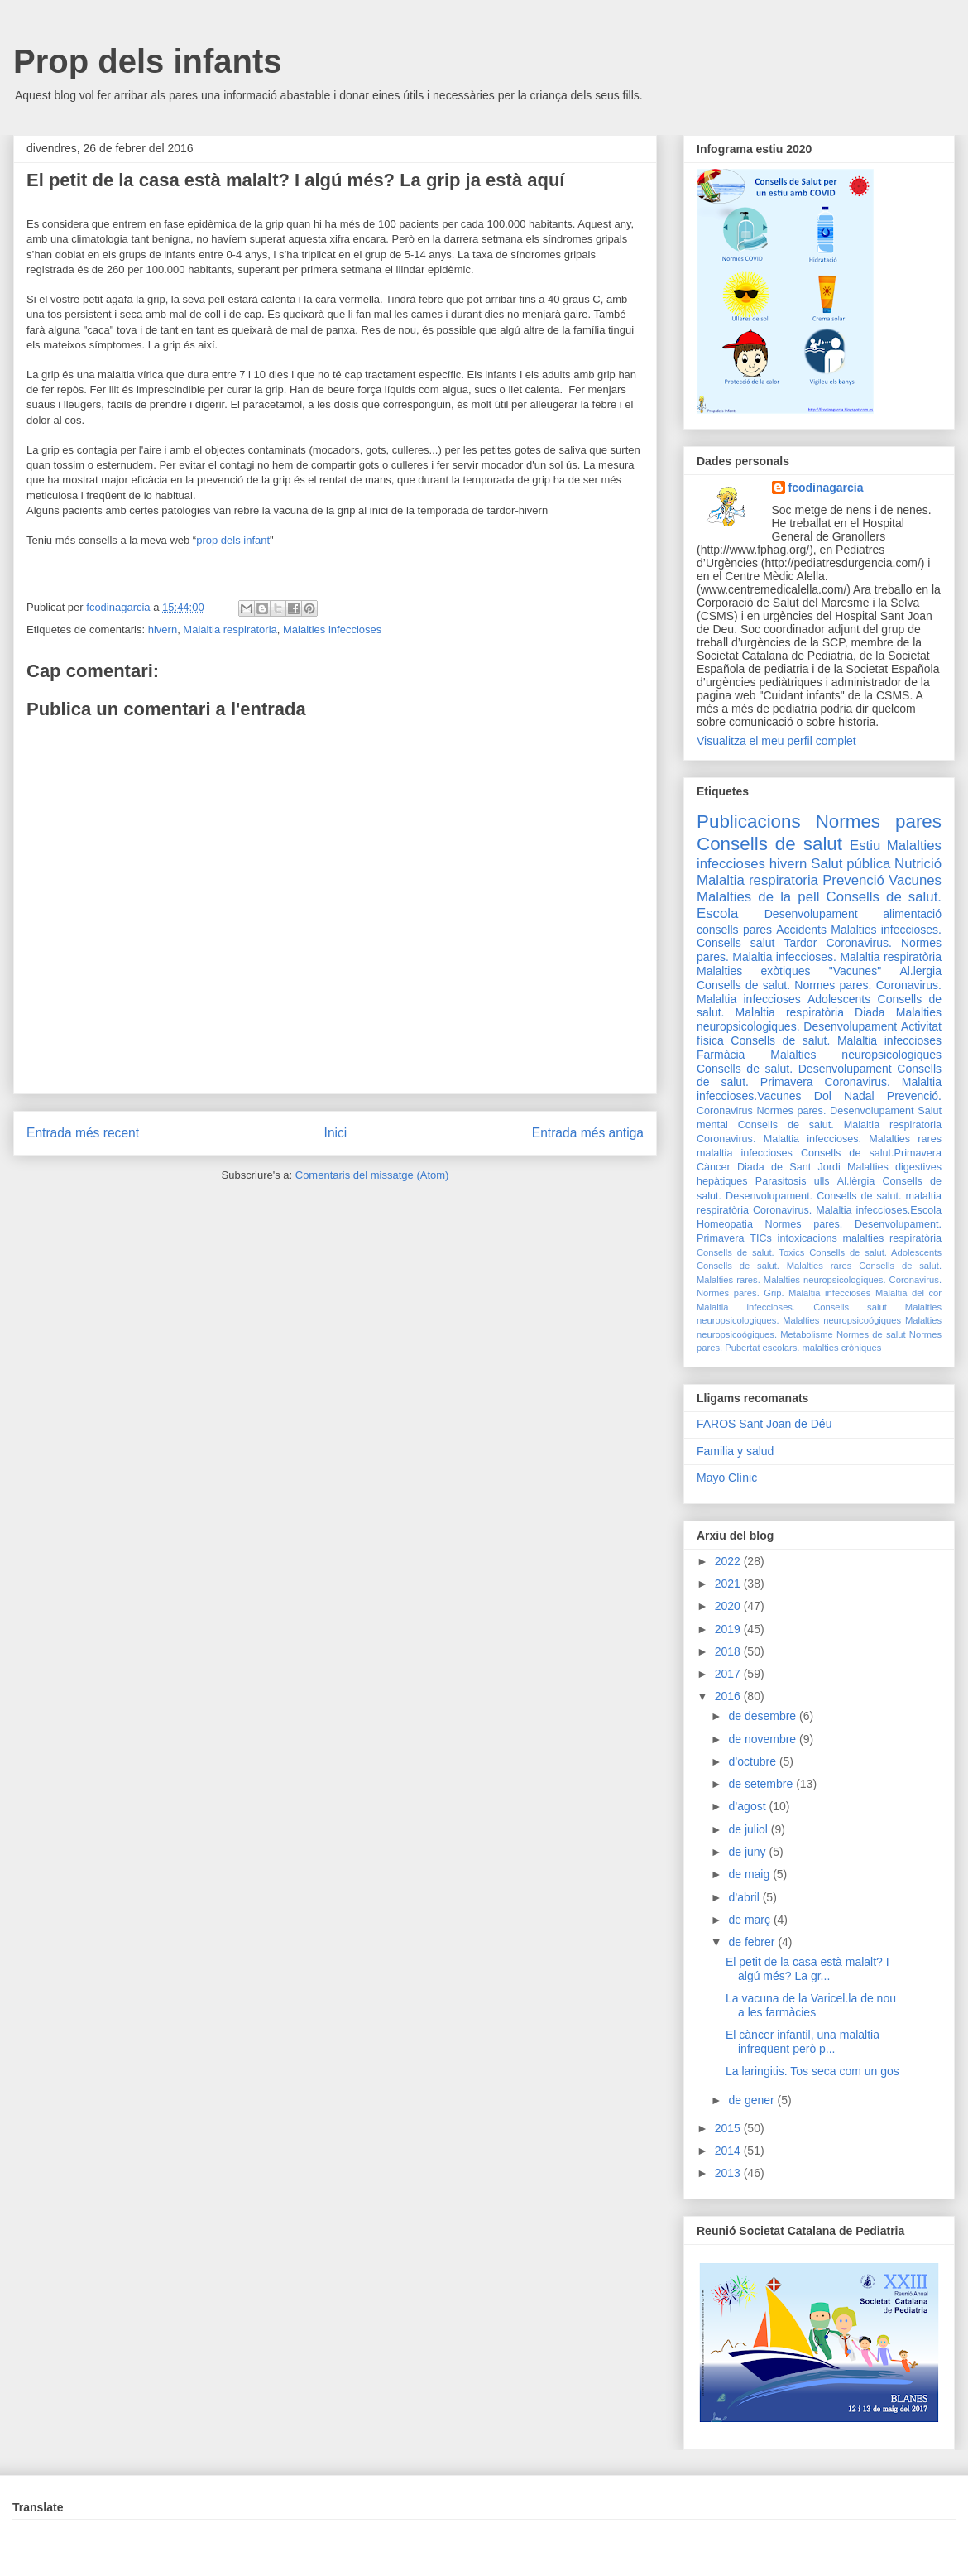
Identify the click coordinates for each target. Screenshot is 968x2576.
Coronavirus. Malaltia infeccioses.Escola (847, 1210)
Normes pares (879, 821)
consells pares (734, 929)
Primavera (720, 1238)
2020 (729, 1605)
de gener (752, 2100)
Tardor (800, 942)
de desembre (763, 1716)
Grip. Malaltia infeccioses (817, 1293)
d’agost (748, 1806)
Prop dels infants (147, 61)
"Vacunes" (855, 971)
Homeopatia (725, 1224)
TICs (761, 1238)
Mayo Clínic (727, 1477)
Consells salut (735, 942)
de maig (750, 1874)
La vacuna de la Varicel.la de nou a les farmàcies (811, 2005)
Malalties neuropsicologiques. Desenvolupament (819, 1019)
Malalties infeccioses (332, 629)
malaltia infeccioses (745, 1153)
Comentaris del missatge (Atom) (372, 1175)
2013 (729, 2173)
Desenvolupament (811, 913)
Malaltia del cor (908, 1293)
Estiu (865, 845)
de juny (748, 1851)
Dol (822, 1096)
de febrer (753, 1942)
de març (750, 1919)
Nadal (859, 1096)
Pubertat (742, 1348)
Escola (717, 913)
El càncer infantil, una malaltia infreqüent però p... (802, 2041)
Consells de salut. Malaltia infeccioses (836, 1040)
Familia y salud (735, 1451)
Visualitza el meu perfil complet (776, 740)
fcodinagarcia (826, 487)
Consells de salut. (884, 897)
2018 (729, 1651)
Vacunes (915, 880)
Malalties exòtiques (753, 971)
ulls (822, 1181)
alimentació (912, 913)
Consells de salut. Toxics (750, 1252)
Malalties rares (905, 1139)
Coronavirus (725, 1111)
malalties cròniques (842, 1348)
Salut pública (850, 864)
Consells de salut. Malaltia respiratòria (819, 1006)
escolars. (781, 1348)
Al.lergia (920, 971)
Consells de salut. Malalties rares (774, 1266)
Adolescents (838, 999)
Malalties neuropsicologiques (856, 1054)
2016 (729, 1696)
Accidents (801, 929)
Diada (870, 1012)
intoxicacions (807, 1238)
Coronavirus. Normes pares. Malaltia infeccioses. (819, 950)
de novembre (763, 1739)
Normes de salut (871, 1334)
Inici (335, 1133)
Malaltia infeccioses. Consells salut (792, 1307)
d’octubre (753, 1761)
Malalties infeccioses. (886, 929)
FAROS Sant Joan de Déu (764, 1423)
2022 (729, 1561)
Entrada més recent (82, 1133)
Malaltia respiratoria (229, 629)
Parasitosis (781, 1181)
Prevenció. (914, 1096)
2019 (729, 1629)
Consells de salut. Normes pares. (784, 985)
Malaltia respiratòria (891, 957)
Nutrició (918, 864)
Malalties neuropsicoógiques (842, 1320)
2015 (729, 2128)
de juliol (749, 1829)
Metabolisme (806, 1334)
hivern (162, 629)
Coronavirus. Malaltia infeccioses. (779, 1139)
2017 (729, 1673)
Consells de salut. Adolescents (875, 1252)
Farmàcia (721, 1054)
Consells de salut (769, 844)
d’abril (745, 1897)
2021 (729, 1583)
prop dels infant (233, 540)
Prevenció (853, 880)
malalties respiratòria (892, 1238)
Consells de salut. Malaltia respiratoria (840, 1125)
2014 (729, 2150)
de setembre (762, 1783)
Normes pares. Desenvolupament (835, 1111)
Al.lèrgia (856, 1181)
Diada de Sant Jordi (789, 1167)
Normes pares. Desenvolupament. (853, 1224)
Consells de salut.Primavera (871, 1153)
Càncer (714, 1167)
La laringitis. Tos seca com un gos (812, 2071)
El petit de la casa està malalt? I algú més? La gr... (807, 1968)
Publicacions (749, 821)
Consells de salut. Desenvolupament (794, 1068)
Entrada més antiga (588, 1133)
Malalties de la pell (758, 897)
